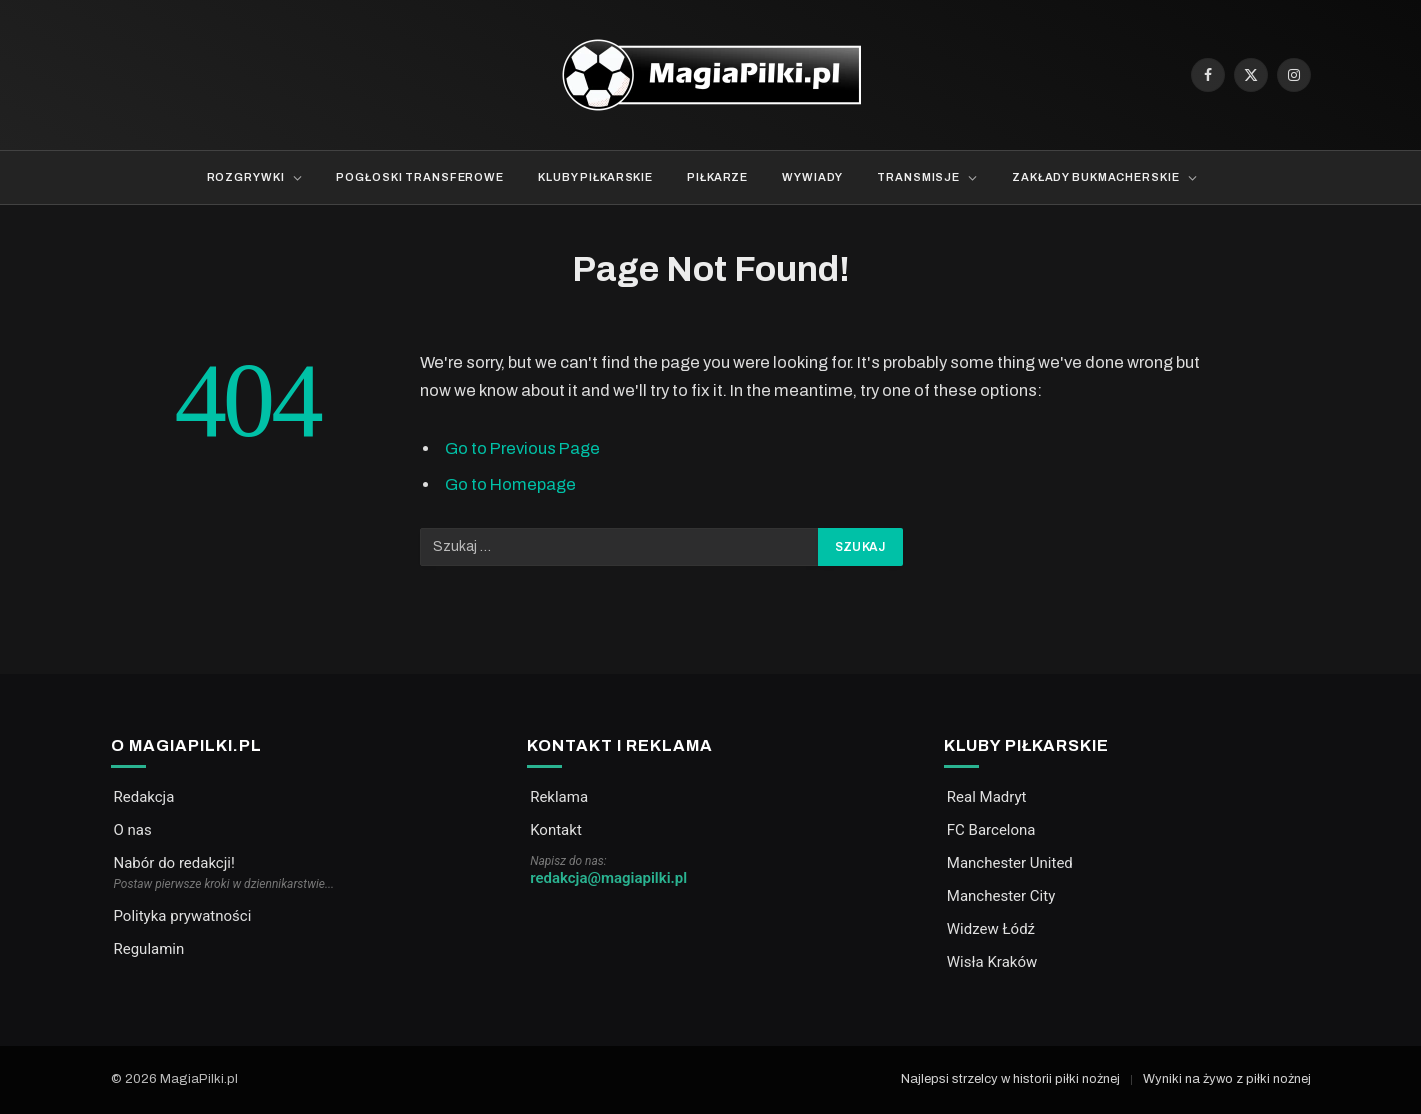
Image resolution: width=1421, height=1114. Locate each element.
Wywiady (812, 177)
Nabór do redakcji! (174, 863)
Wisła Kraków (992, 962)
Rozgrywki (246, 177)
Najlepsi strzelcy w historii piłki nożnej (1010, 1079)
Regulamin (149, 949)
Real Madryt (987, 797)
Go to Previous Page (522, 448)
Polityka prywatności (183, 916)
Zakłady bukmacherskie (1095, 177)
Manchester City (1001, 896)
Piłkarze (717, 177)
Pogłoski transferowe (420, 177)
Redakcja (144, 797)
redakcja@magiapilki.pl (608, 878)
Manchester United (1010, 863)
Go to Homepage (510, 484)
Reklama (559, 797)
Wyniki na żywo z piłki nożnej (1227, 1079)
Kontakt (556, 830)
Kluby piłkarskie (595, 177)
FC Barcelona (991, 830)
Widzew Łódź (991, 929)
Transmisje (918, 177)
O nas (133, 830)
